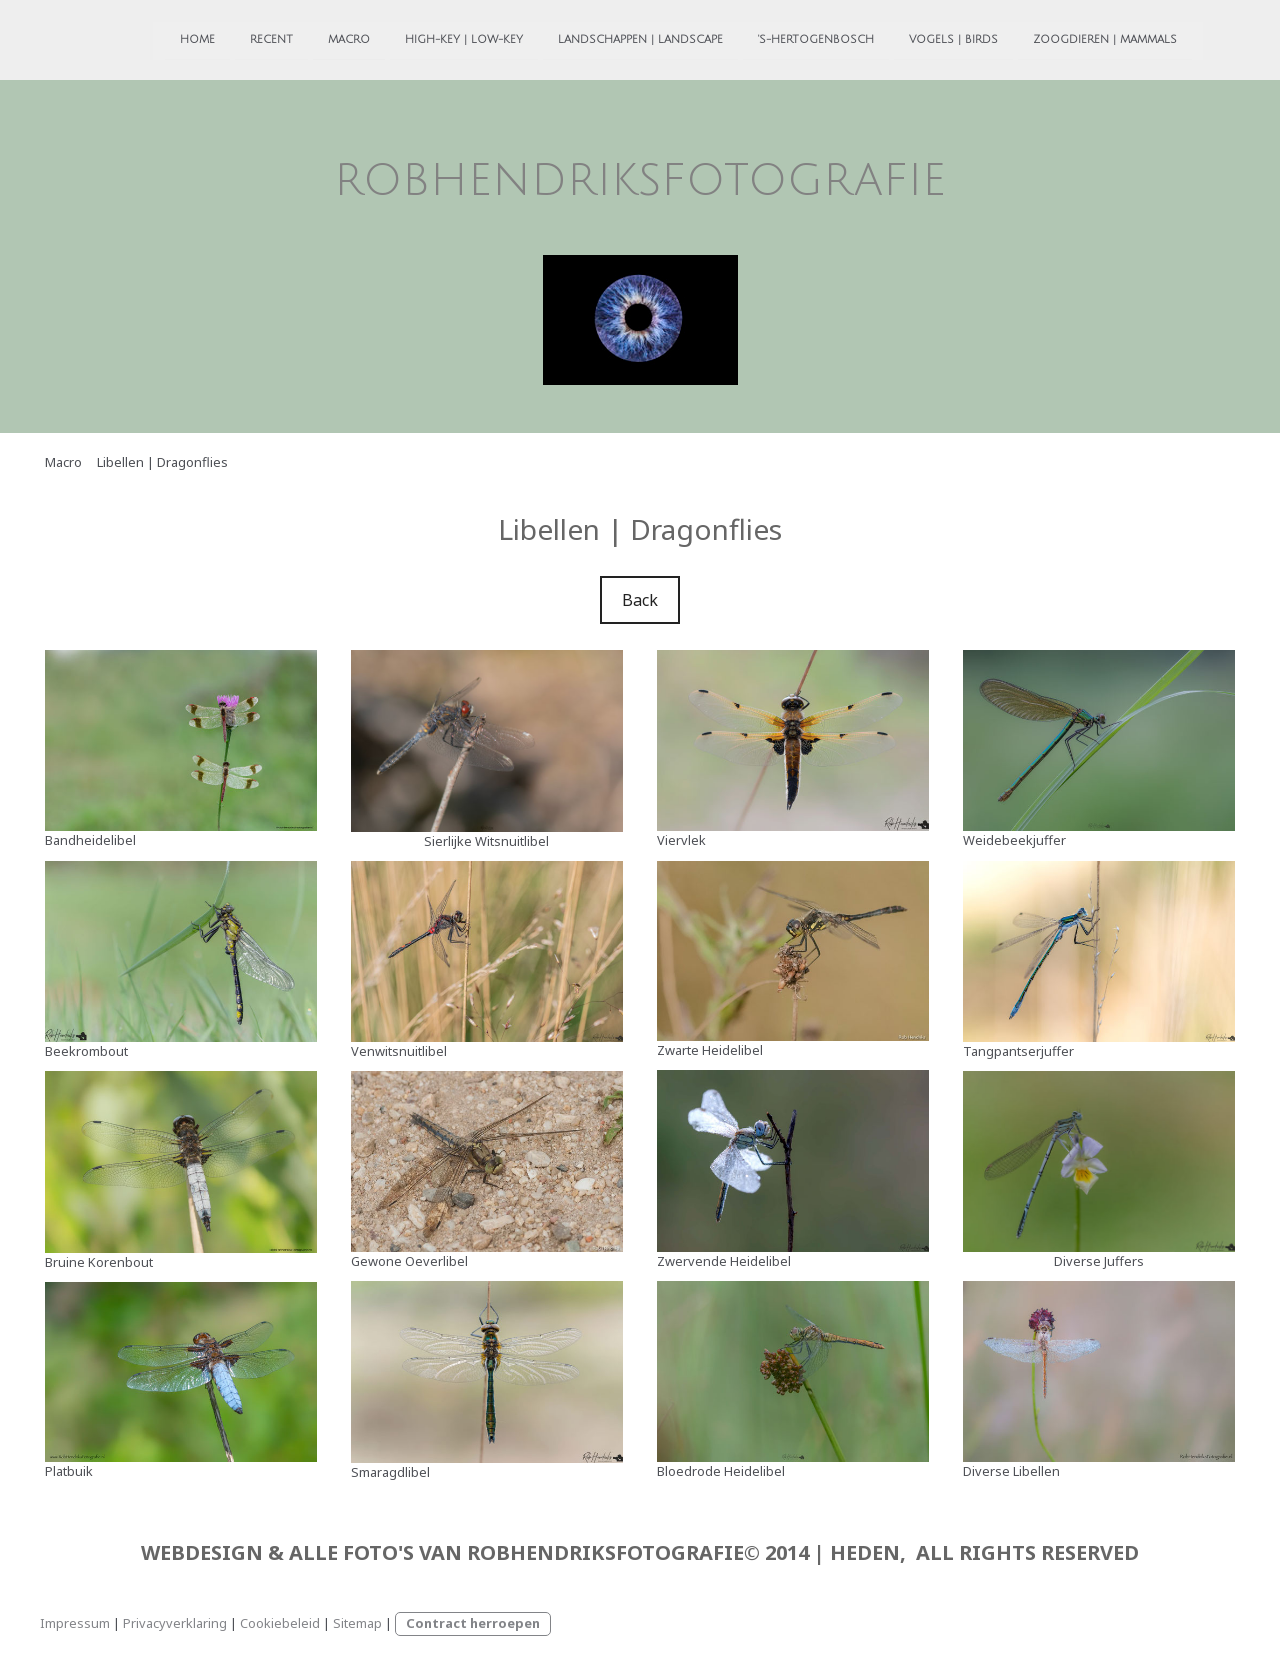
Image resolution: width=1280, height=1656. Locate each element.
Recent (233, 38)
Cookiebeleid (280, 1623)
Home (159, 38)
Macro (311, 38)
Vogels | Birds (915, 38)
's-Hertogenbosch (778, 38)
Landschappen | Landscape (602, 38)
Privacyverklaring (175, 1623)
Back (640, 600)
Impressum (75, 1623)
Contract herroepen (473, 1623)
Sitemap (357, 1623)
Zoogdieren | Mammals (1067, 38)
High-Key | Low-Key (426, 38)
